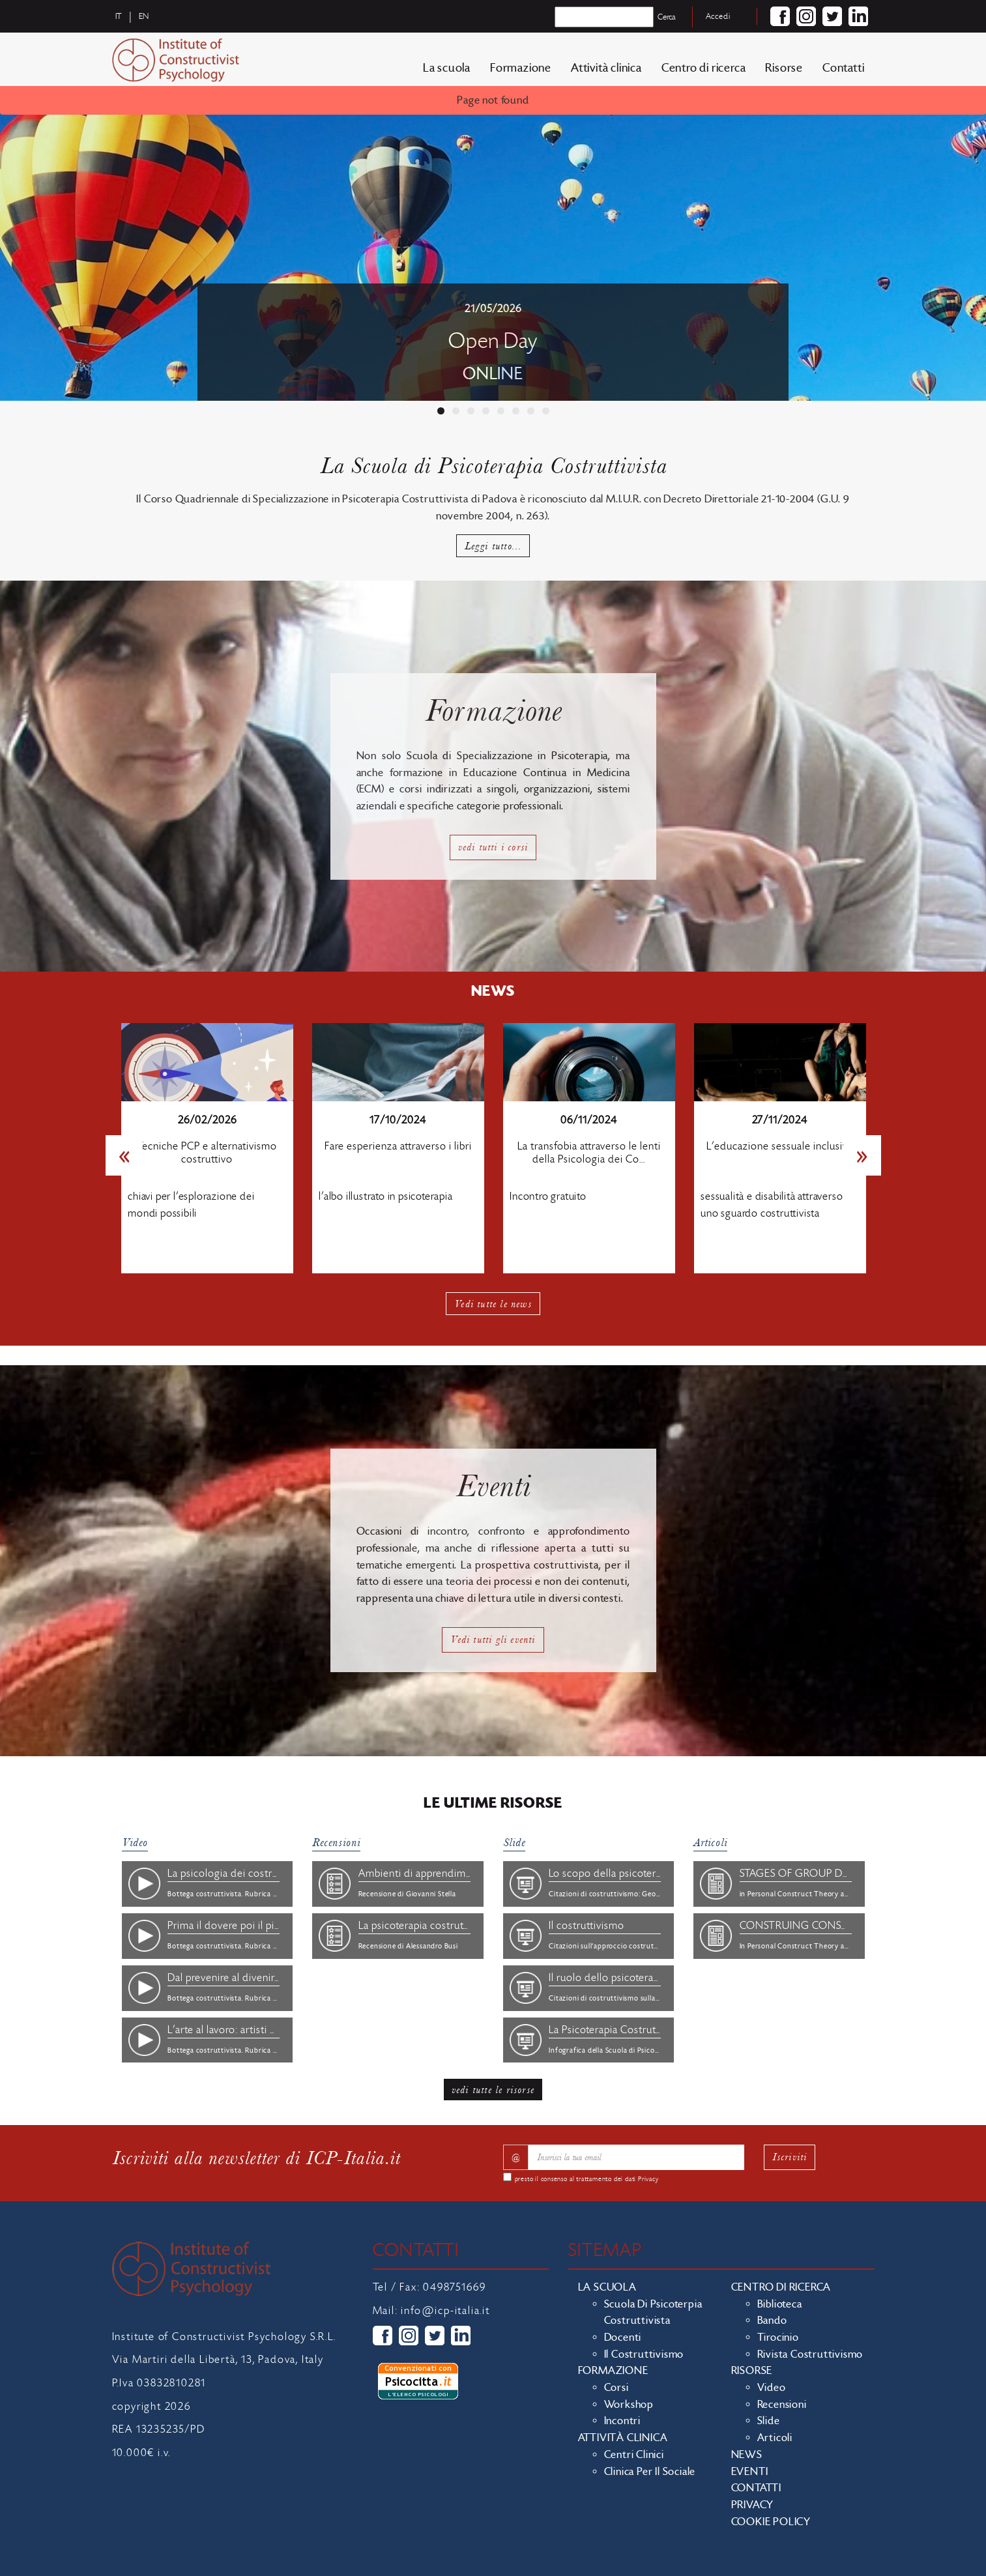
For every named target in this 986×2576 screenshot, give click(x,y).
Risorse (784, 68)
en (144, 16)
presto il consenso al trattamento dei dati (587, 2179)
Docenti (623, 2337)
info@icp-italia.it (445, 2310)
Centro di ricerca (703, 68)
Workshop (629, 2404)
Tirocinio (778, 2337)
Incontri (622, 2420)
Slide (514, 1842)
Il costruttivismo (644, 2354)
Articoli (710, 1842)
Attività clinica (606, 68)
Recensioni (336, 1842)
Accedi (718, 16)
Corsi (616, 2387)
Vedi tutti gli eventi (492, 1639)
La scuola (447, 68)
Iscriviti (789, 2156)
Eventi (749, 2471)
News (746, 2454)
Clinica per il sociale (650, 2471)
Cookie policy (771, 2521)
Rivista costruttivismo (810, 2354)
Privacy (648, 2179)
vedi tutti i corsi (493, 847)
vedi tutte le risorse (493, 2089)
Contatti (843, 68)
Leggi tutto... (493, 546)
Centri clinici (634, 2454)
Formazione (520, 68)
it (119, 16)
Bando (772, 2320)
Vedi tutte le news (493, 1303)
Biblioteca (779, 2304)
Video (135, 1842)
